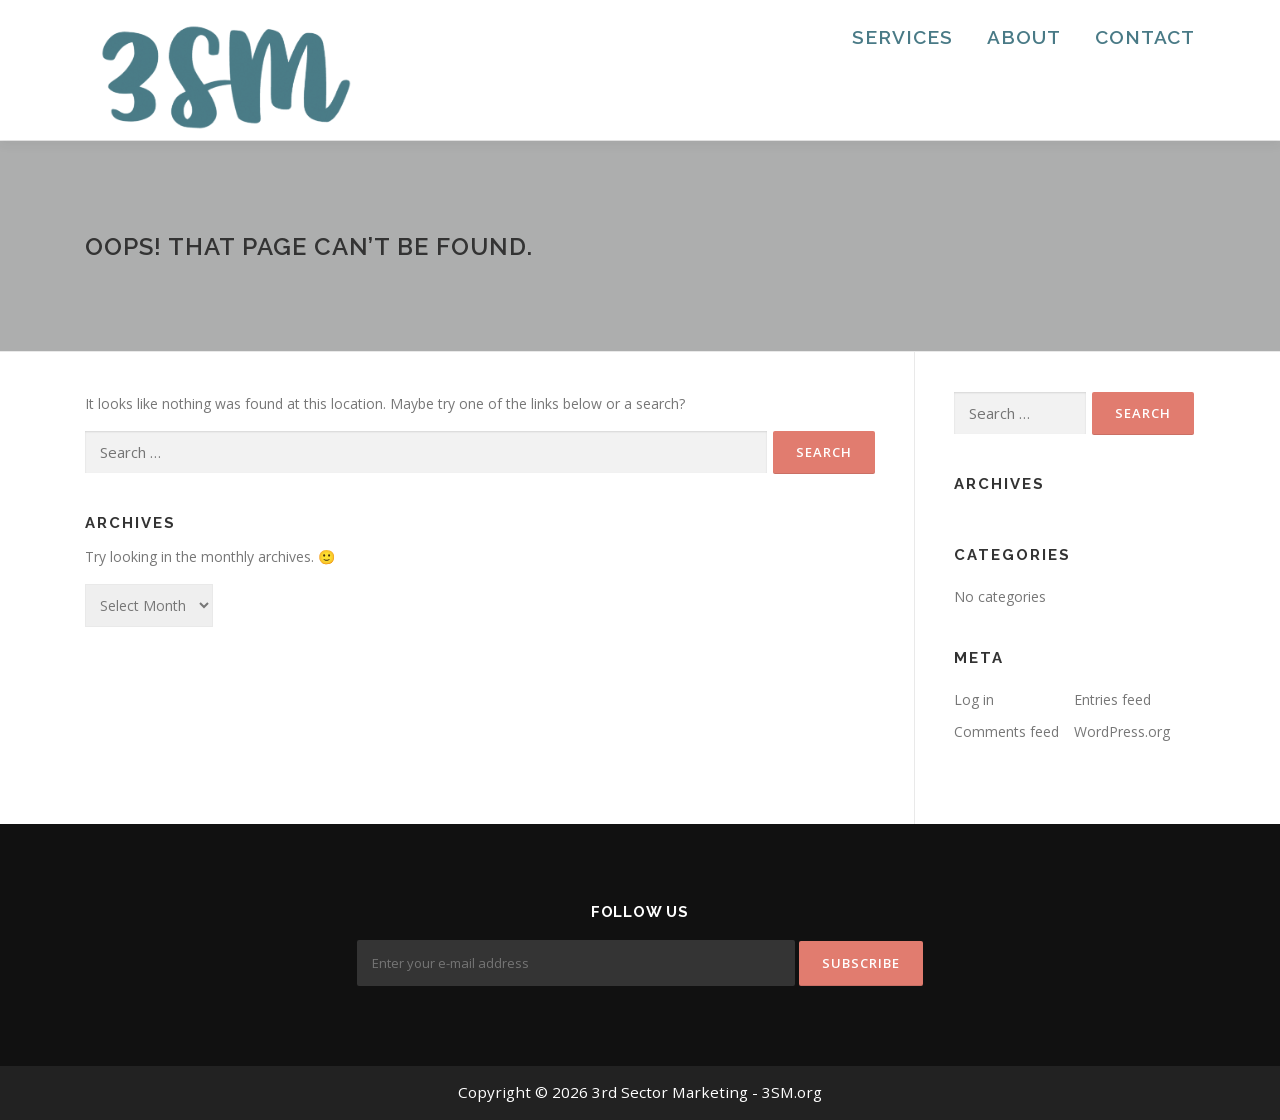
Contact (1145, 37)
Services (902, 37)
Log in (974, 699)
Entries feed (1112, 699)
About (1024, 37)
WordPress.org (1122, 731)
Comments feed (1006, 731)
